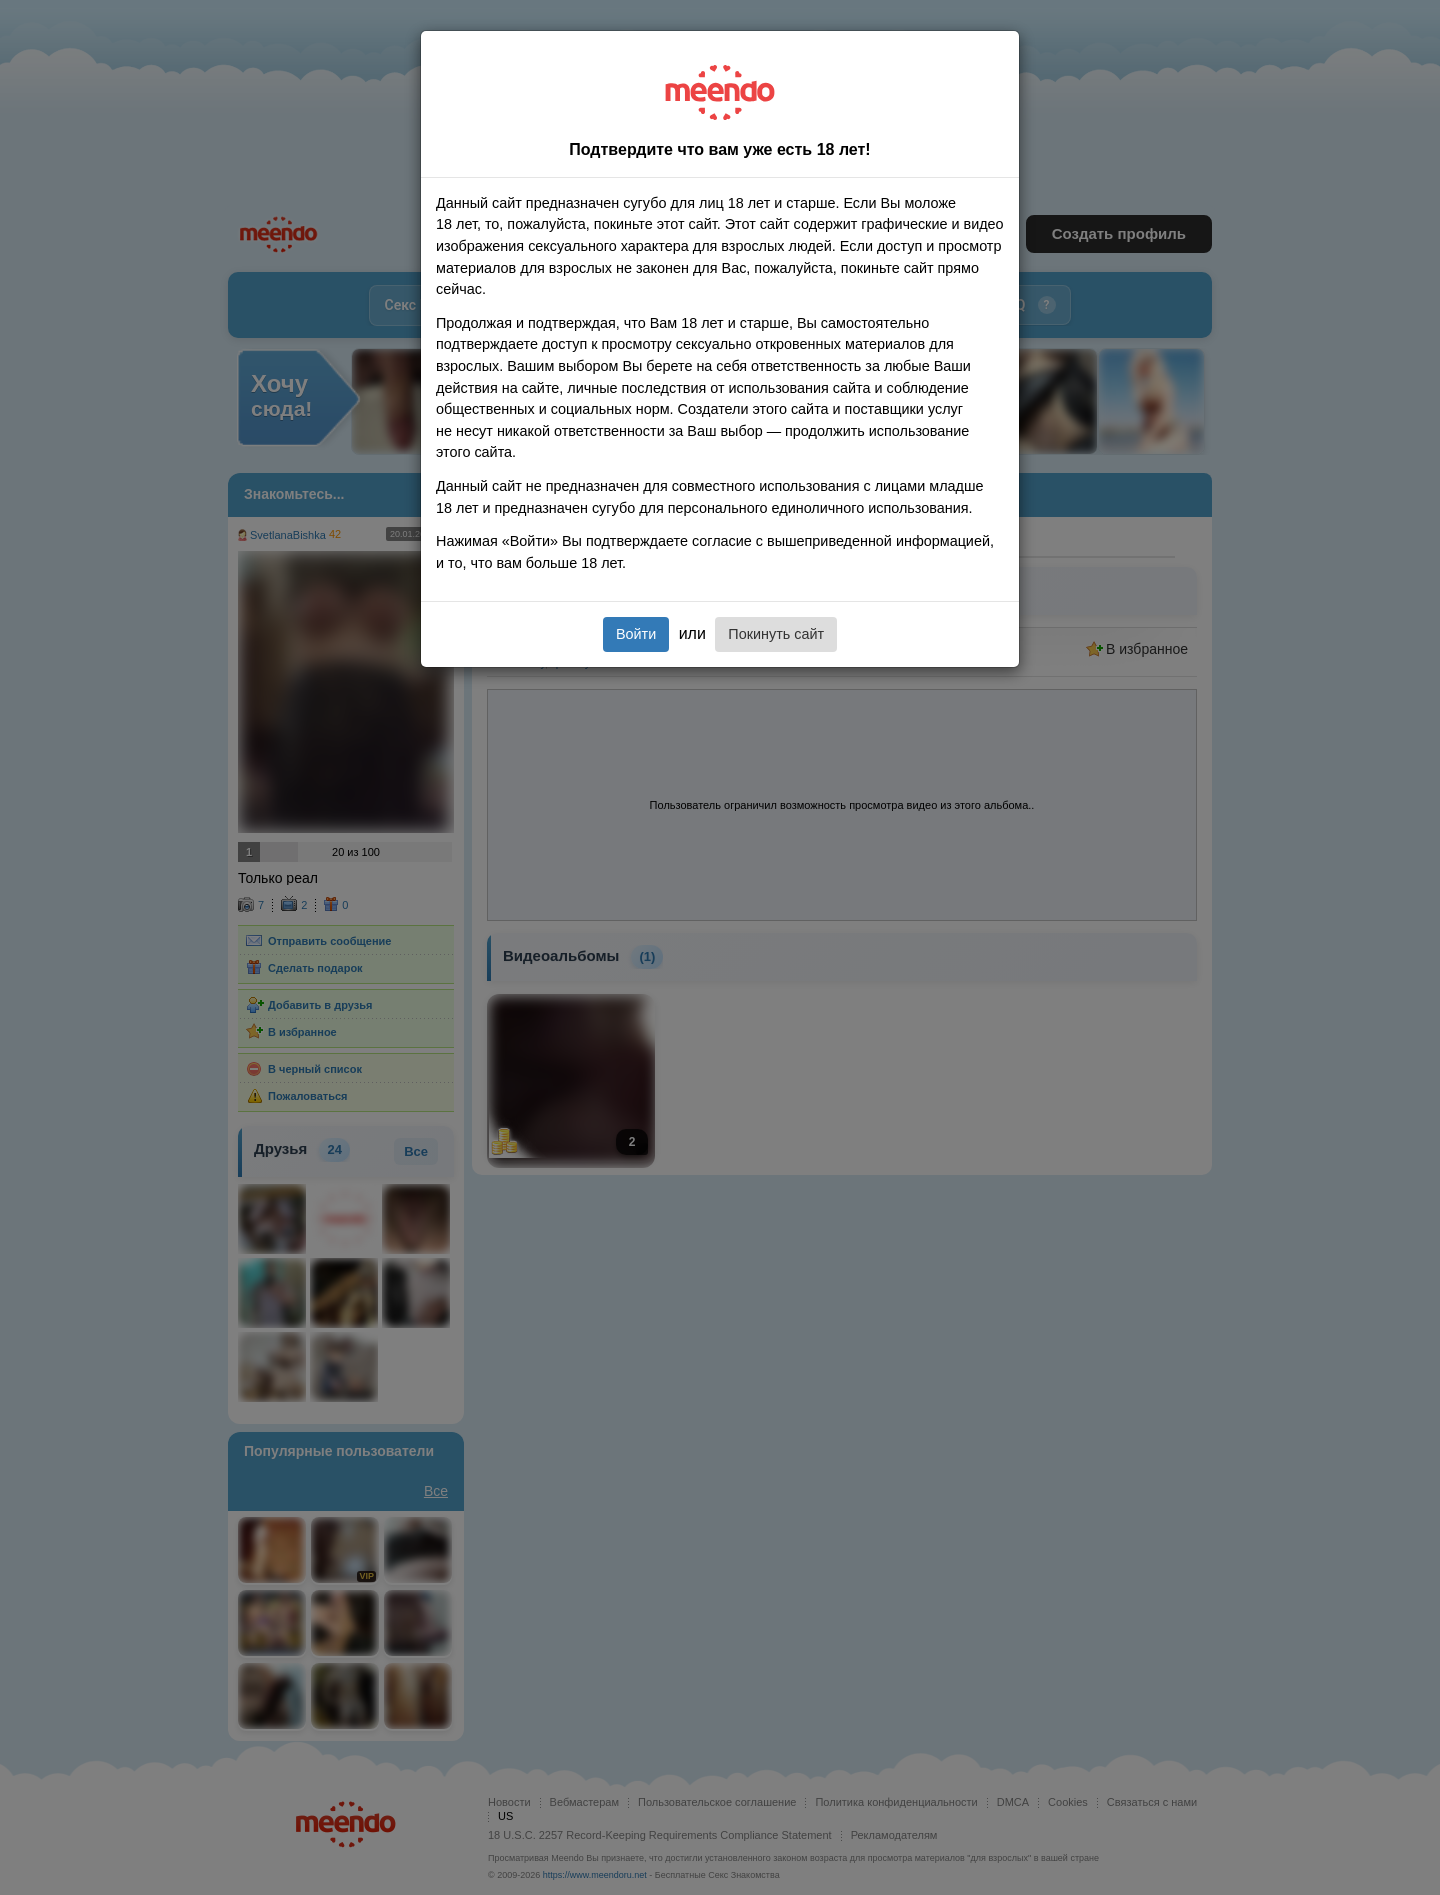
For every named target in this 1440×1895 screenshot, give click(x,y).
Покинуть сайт (776, 634)
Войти (636, 634)
